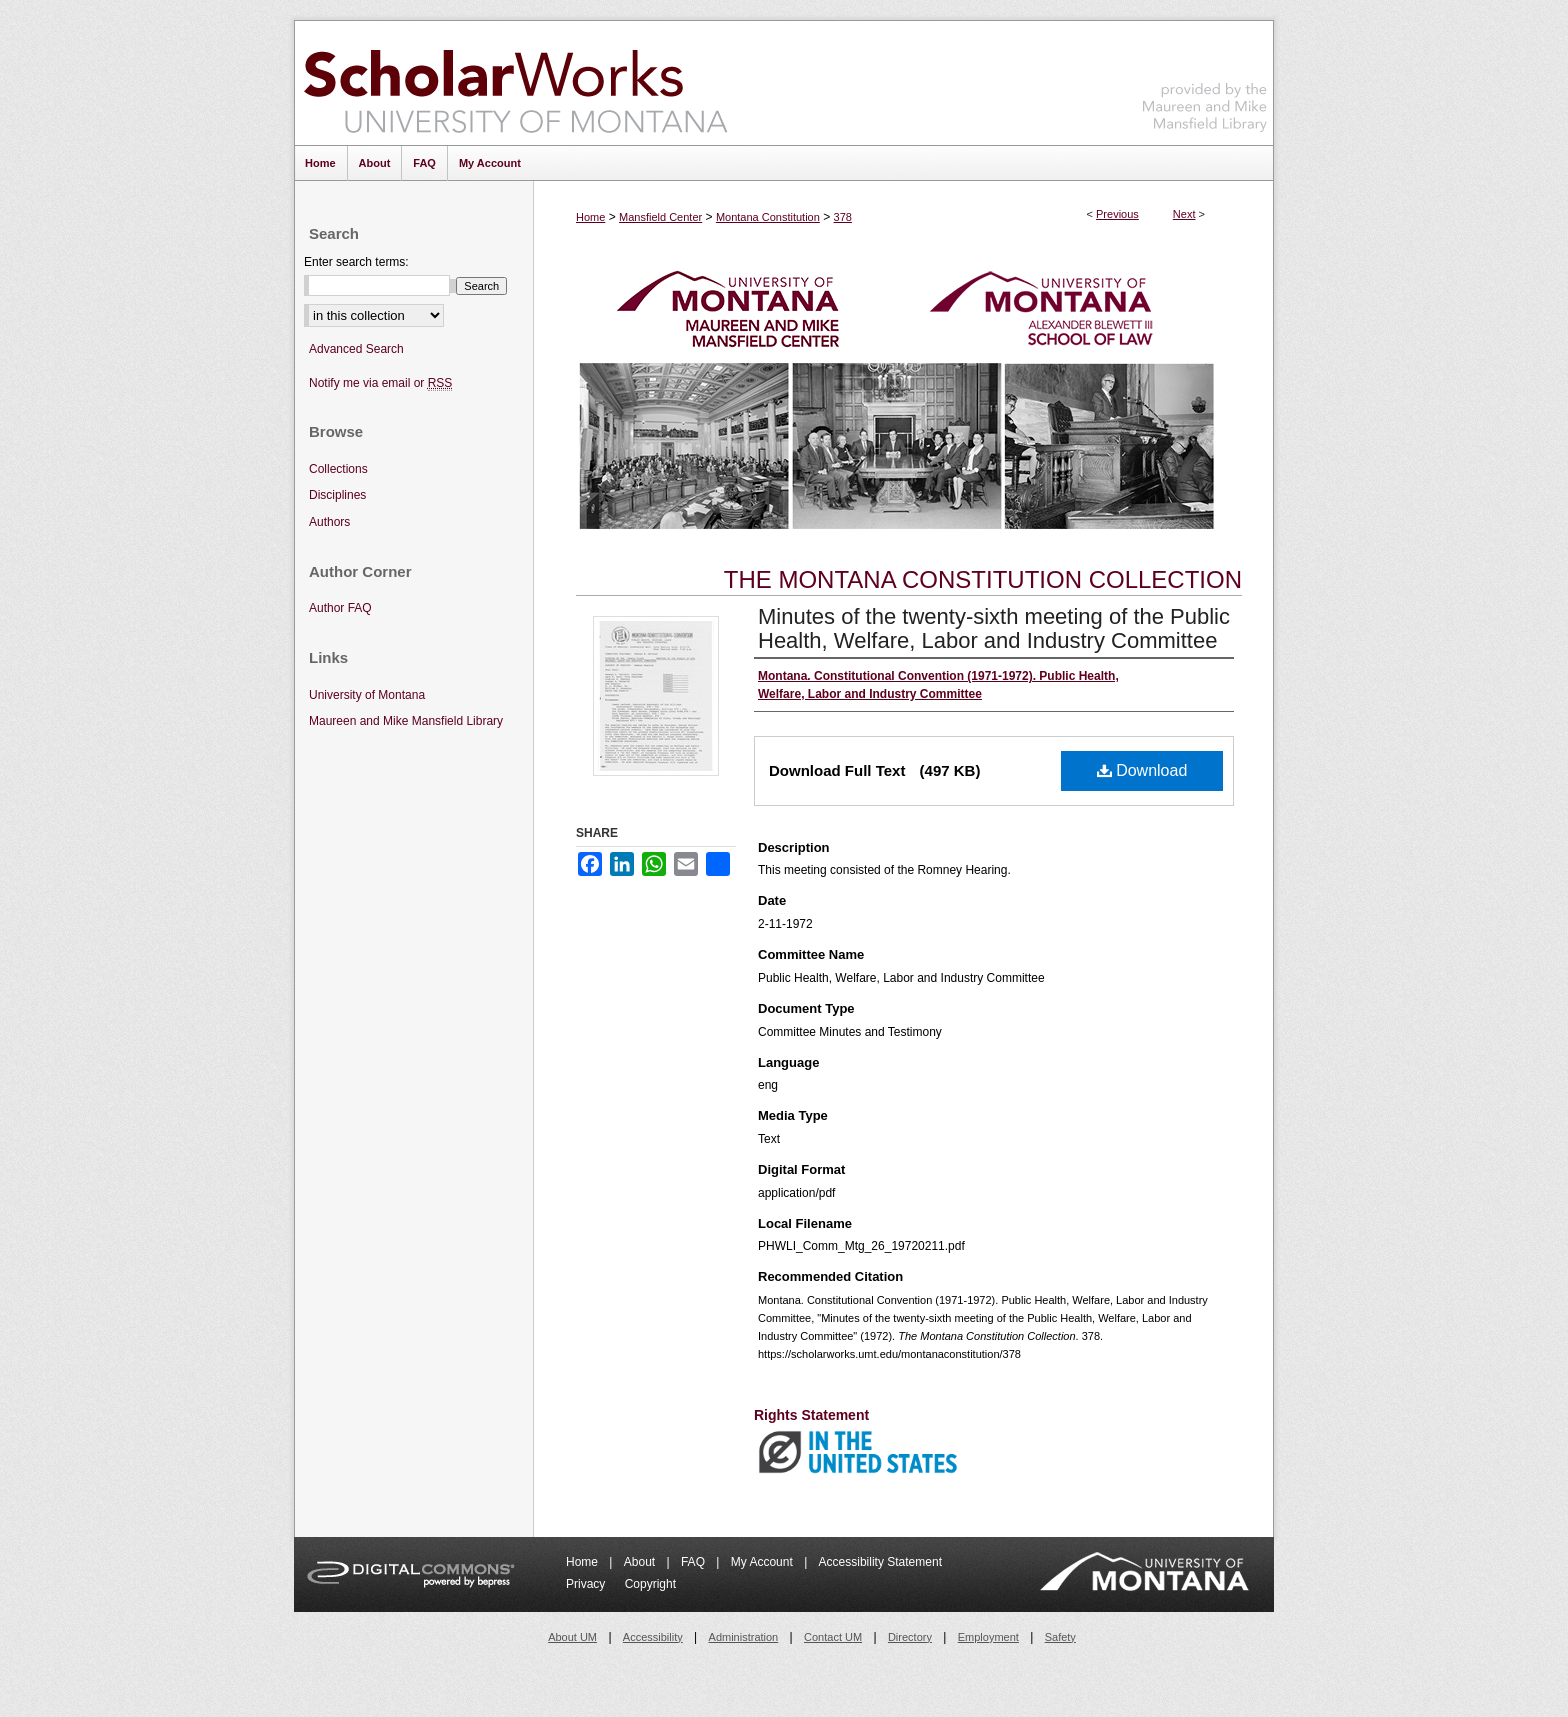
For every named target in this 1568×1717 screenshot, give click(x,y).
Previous (1117, 214)
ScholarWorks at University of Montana (515, 83)
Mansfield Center (660, 217)
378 (843, 217)
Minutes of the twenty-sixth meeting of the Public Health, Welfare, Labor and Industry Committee (994, 628)
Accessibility (653, 1637)
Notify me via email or (380, 383)
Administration (744, 1637)
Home (590, 217)
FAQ (694, 1562)
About (641, 1562)
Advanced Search (356, 349)
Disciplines (337, 495)
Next (1184, 214)
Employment (988, 1637)
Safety (1060, 1637)
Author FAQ (340, 608)
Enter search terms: (356, 262)
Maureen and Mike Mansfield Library (1205, 79)
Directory (910, 1637)
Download (1142, 770)
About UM (572, 1637)
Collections (338, 469)
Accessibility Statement (880, 1562)
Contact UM (833, 1637)
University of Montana (367, 695)
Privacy (587, 1584)
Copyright (650, 1584)
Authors (329, 522)
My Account (763, 1562)
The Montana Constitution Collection (983, 579)
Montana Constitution (768, 217)
